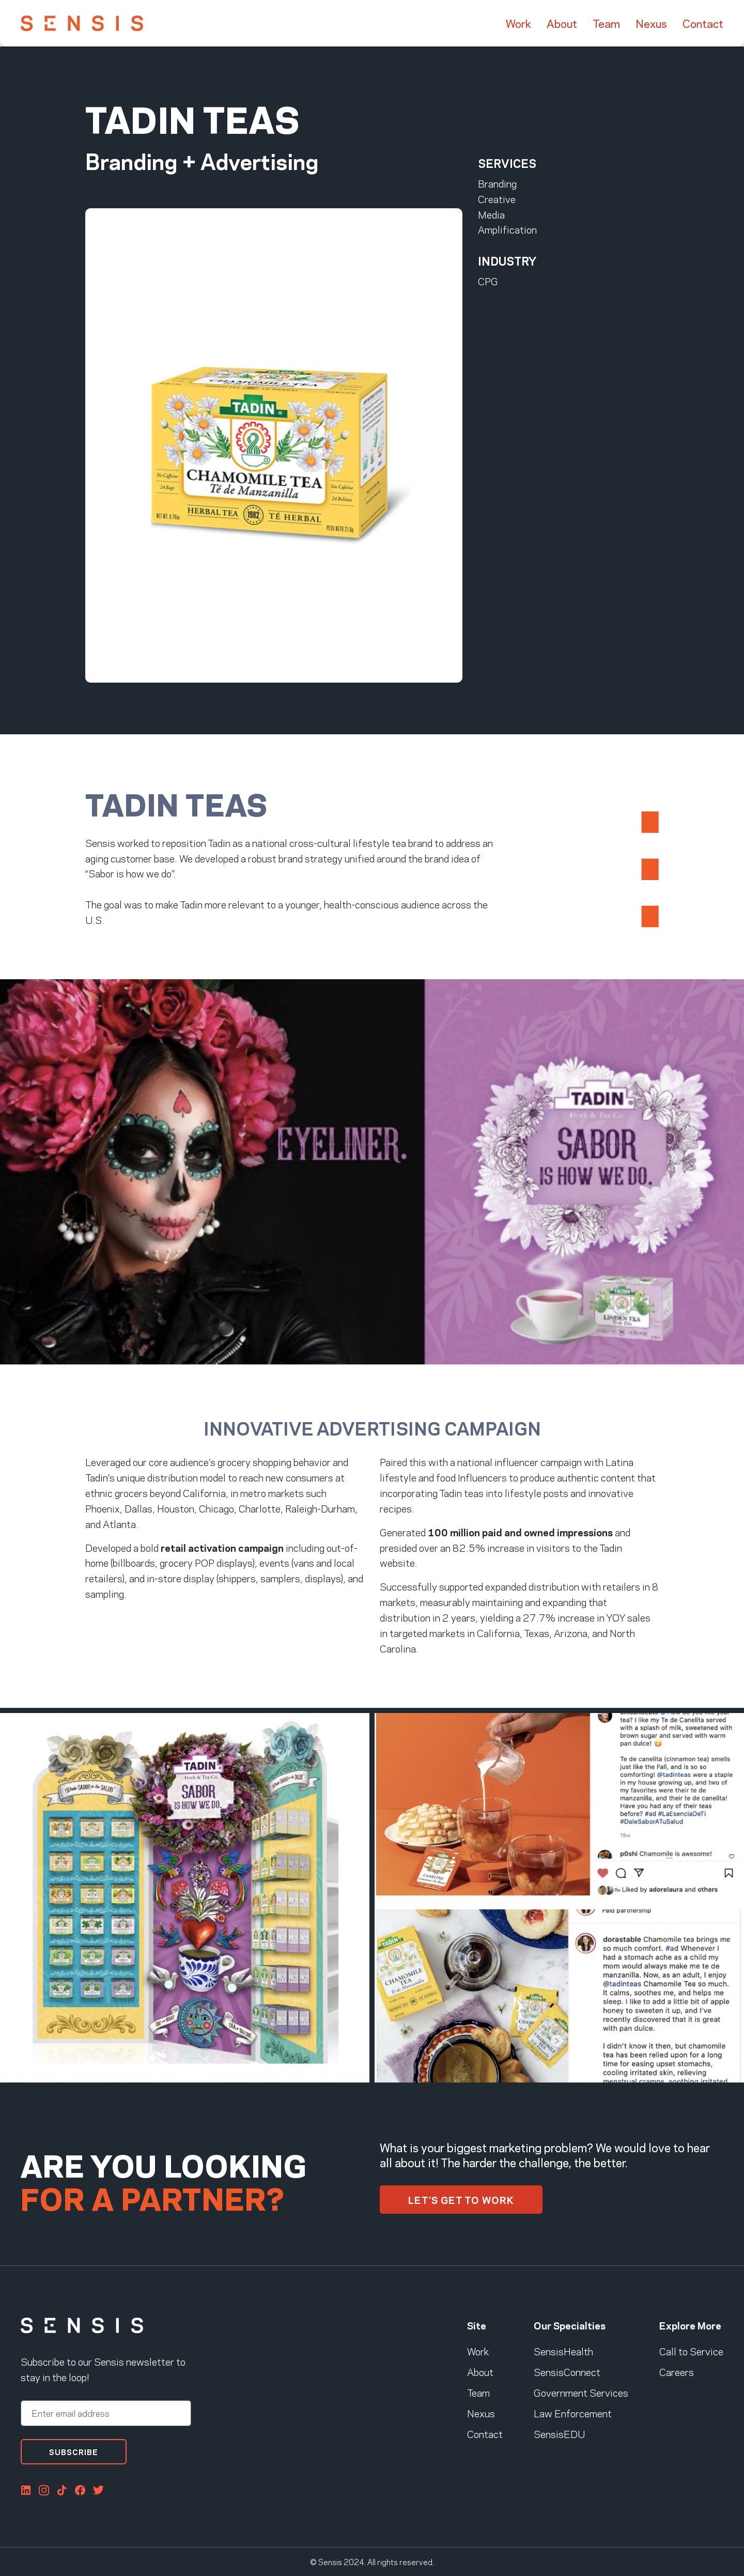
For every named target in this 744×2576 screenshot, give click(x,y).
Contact (703, 23)
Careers (676, 2371)
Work (518, 23)
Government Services (581, 2392)
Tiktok (62, 2490)
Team (606, 23)
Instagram (44, 2490)
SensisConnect (567, 2371)
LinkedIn (26, 2490)
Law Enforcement (573, 2412)
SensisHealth (563, 2350)
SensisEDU (559, 2433)
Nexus (651, 23)
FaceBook (80, 2490)
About (562, 23)
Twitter (98, 2490)
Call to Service (691, 2350)
